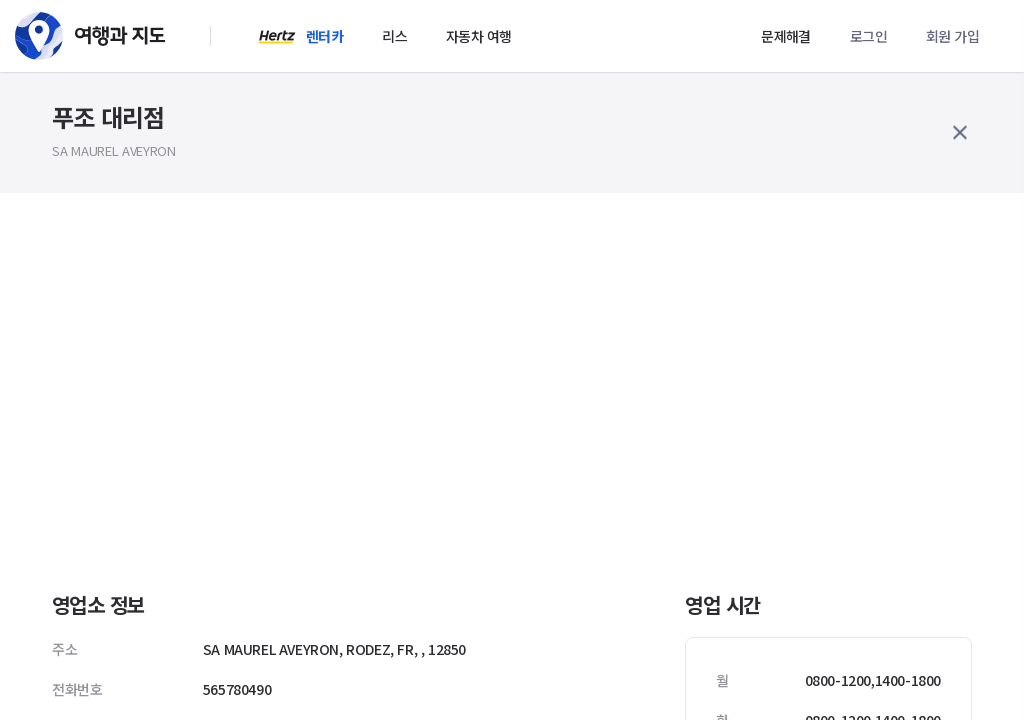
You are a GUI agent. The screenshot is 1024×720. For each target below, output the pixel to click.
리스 (394, 36)
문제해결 (786, 36)
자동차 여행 (478, 36)
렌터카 (324, 36)
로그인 (868, 36)
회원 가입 (952, 36)
